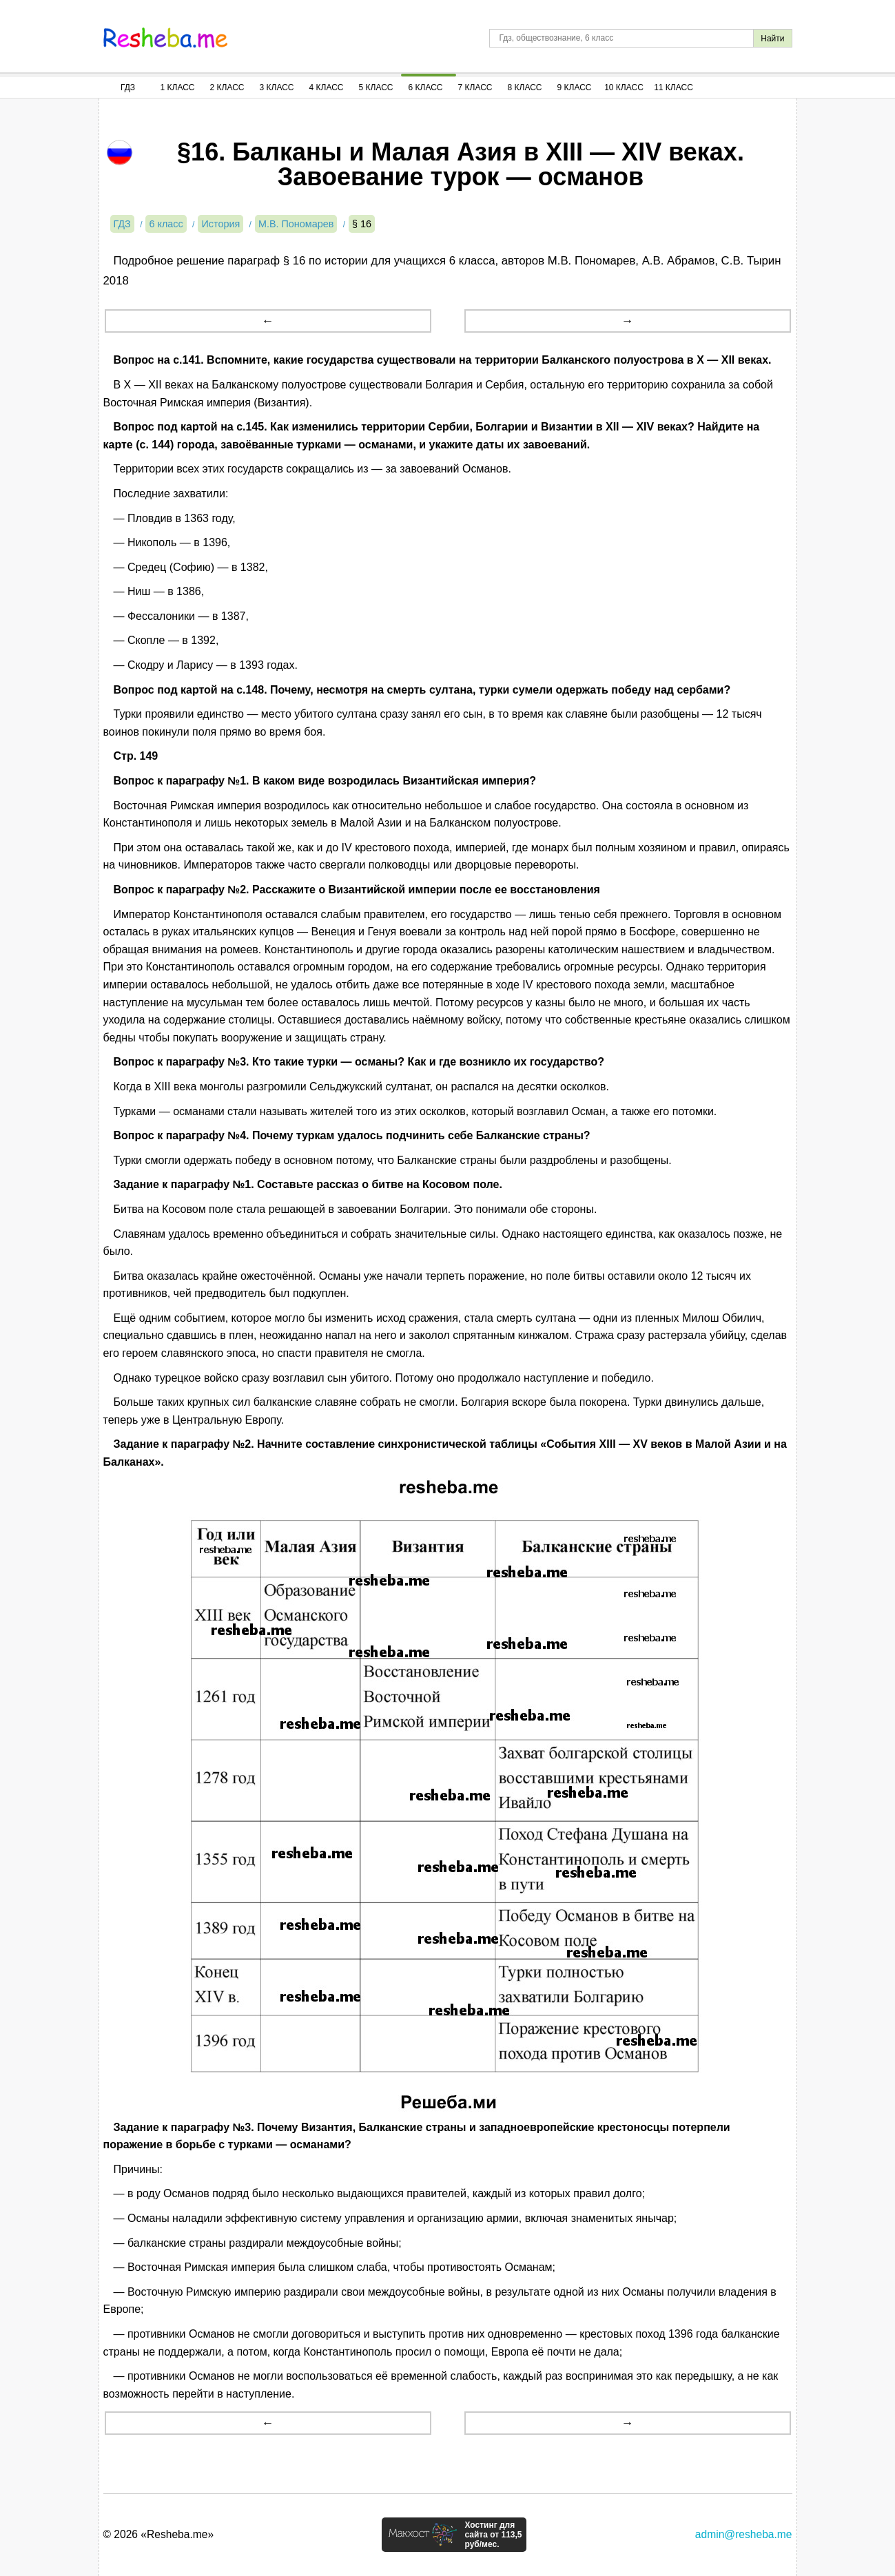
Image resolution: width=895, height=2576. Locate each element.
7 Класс (475, 87)
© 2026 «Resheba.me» (158, 2534)
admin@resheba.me (743, 2534)
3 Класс (277, 87)
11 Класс (673, 87)
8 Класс (525, 87)
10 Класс (624, 87)
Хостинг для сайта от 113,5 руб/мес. (493, 2534)
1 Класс (178, 87)
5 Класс (376, 87)
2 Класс (227, 87)
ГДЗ (128, 87)
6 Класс (426, 87)
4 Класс (326, 87)
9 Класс (574, 87)
